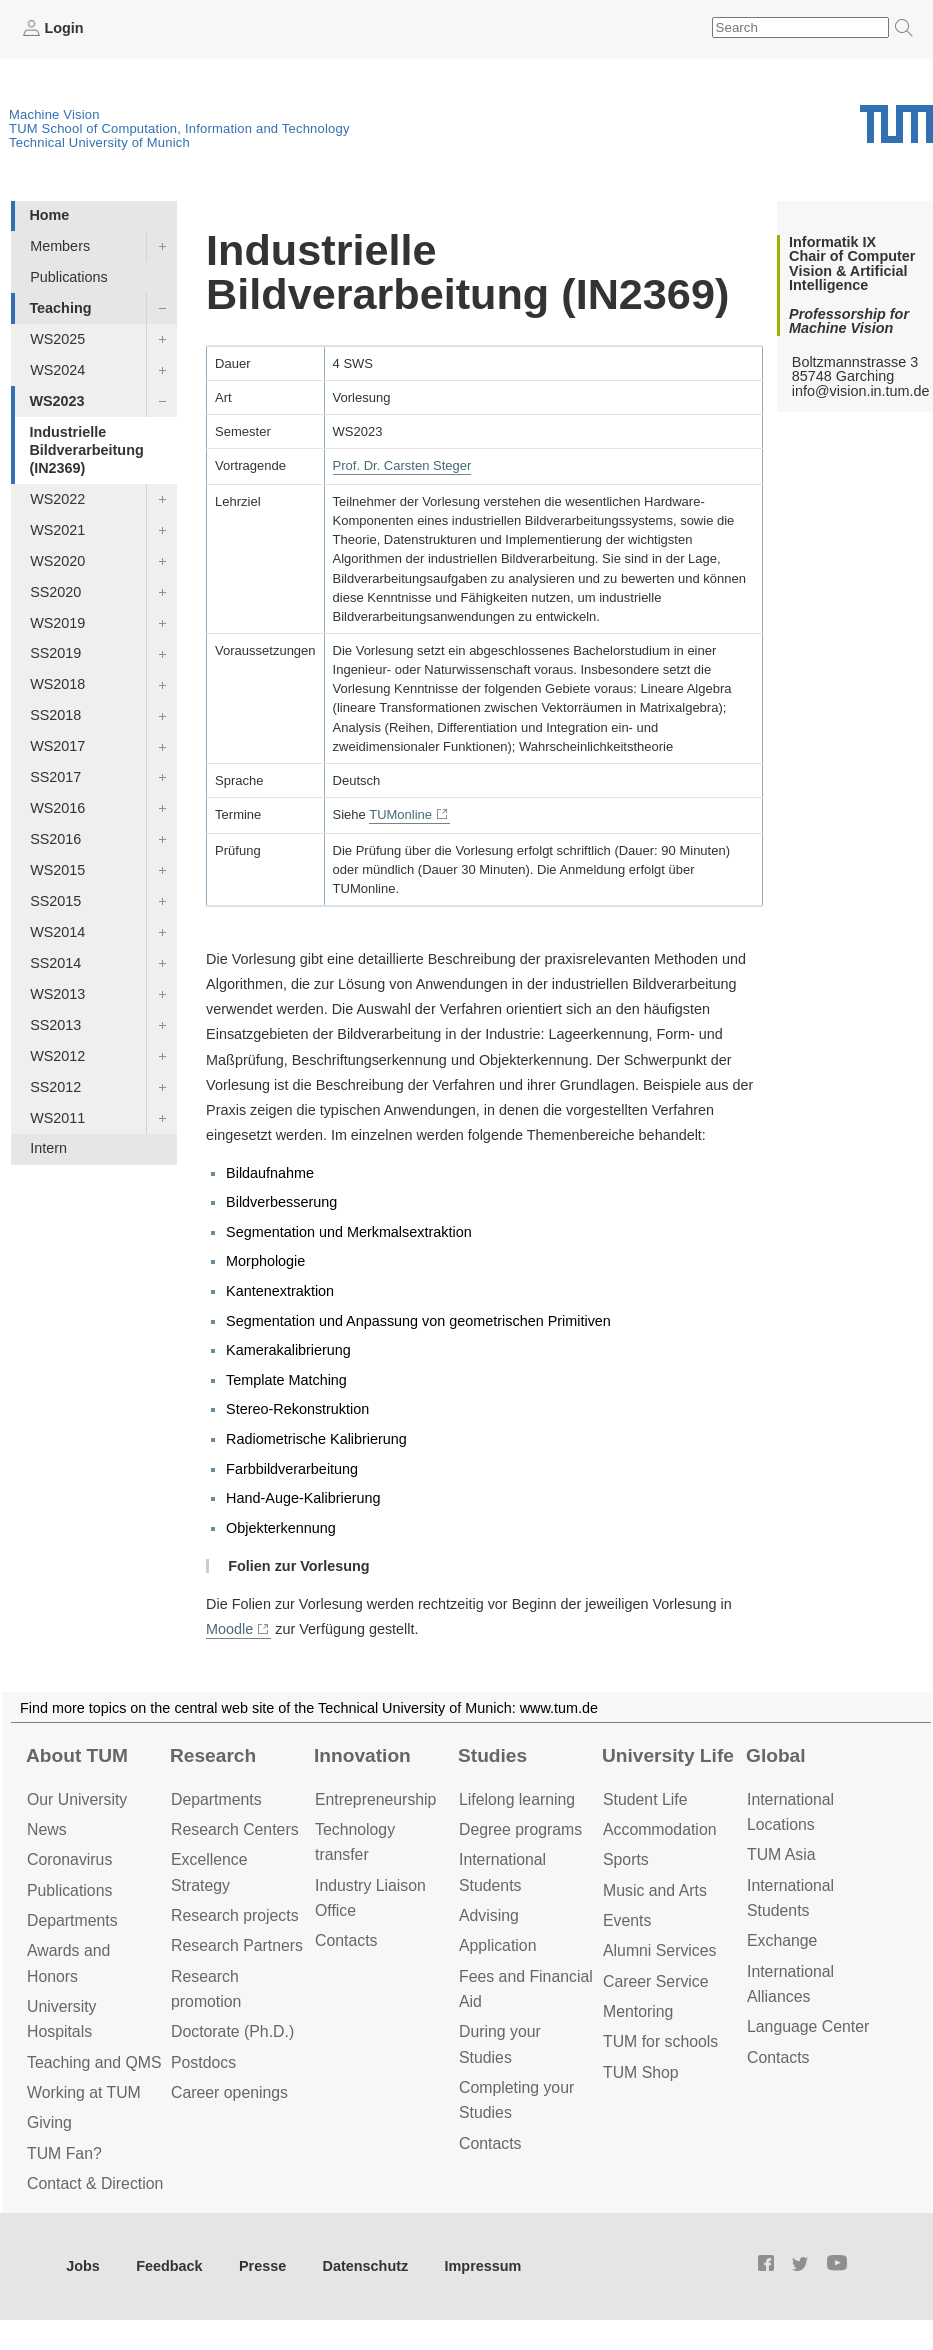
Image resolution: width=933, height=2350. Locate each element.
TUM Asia (781, 1854)
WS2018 (57, 684)
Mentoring (638, 2011)
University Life (668, 1755)
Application (497, 1945)
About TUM (77, 1755)
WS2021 (57, 530)
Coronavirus (69, 1859)
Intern (48, 1148)
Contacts (346, 1940)
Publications (69, 277)
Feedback (169, 2266)
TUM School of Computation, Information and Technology (179, 128)
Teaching (60, 308)
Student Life (645, 1799)
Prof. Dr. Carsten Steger (402, 465)
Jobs (83, 2266)
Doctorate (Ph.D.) (232, 2031)
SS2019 (55, 653)
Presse (262, 2266)
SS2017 (55, 777)
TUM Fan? (64, 2153)
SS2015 (55, 901)
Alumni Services (659, 1950)
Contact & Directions (99, 2183)
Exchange (782, 1940)
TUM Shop (641, 2072)
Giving (49, 2122)
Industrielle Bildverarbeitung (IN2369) (86, 450)
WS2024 (57, 370)
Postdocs (203, 2062)
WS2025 (57, 339)
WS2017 (57, 746)
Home (49, 215)
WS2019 (57, 623)
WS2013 (57, 994)
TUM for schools (660, 2041)
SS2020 (55, 592)
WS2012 (57, 1056)
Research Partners (237, 1945)
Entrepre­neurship (375, 1799)
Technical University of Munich (99, 142)
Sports (626, 1859)
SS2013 (55, 1025)
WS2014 (57, 932)
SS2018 (55, 715)
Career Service (656, 1981)
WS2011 (57, 1118)
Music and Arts (655, 1890)
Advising (489, 1915)
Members (60, 246)
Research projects (235, 1915)
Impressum (483, 2266)
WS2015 (57, 870)
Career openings (229, 2092)
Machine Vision (54, 114)
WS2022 (57, 499)
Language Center (808, 2026)
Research (213, 1755)
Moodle (229, 1629)
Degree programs (520, 1829)
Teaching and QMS (94, 2062)
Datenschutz (366, 2266)
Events (627, 1920)
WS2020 (57, 561)
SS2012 (55, 1087)
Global (776, 1755)
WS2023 (56, 401)
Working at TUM (84, 2092)
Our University (77, 1799)
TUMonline (400, 814)
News (47, 1829)
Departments (72, 1920)
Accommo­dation (660, 1829)
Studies (492, 1755)
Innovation (362, 1755)
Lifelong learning (517, 1799)
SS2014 (55, 963)
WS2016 (57, 808)
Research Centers (235, 1829)
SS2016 (55, 839)
